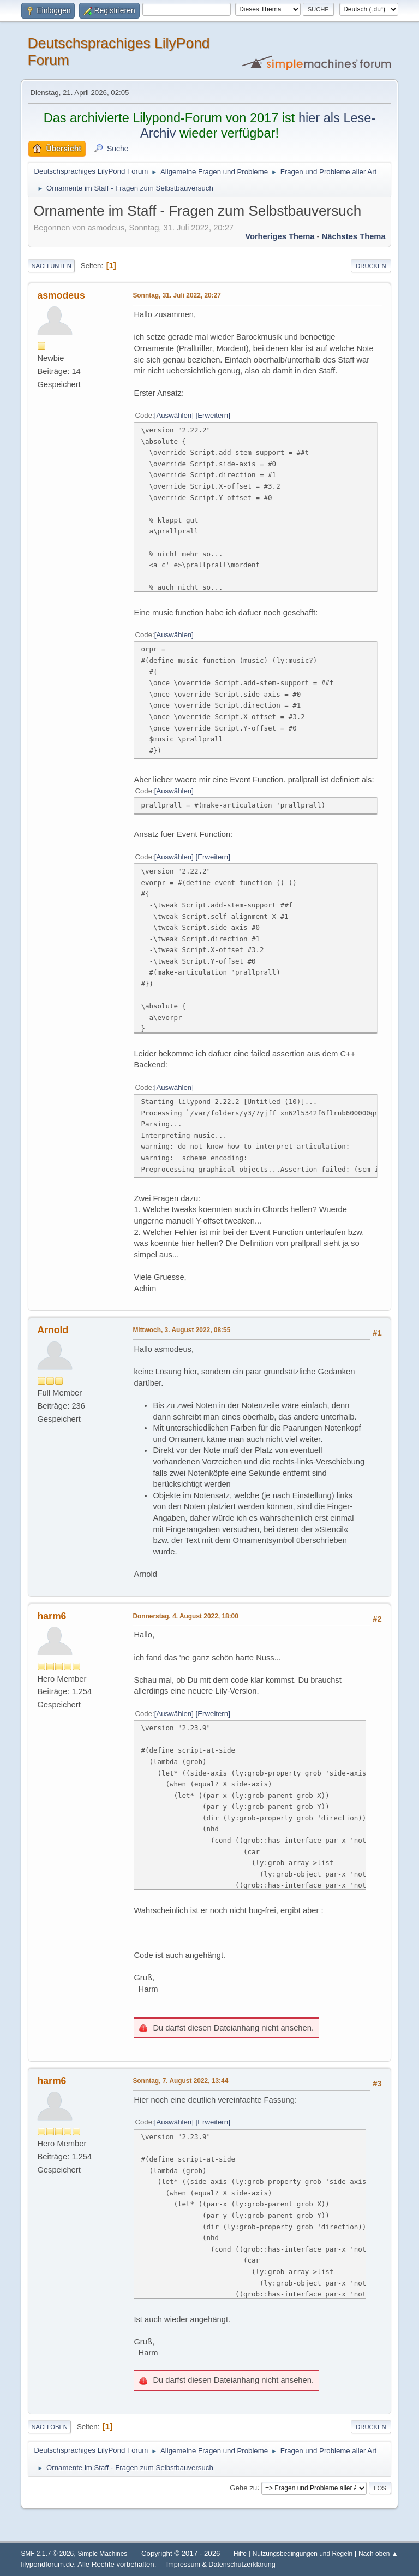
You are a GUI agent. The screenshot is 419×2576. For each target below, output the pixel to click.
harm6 (51, 1616)
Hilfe (240, 2553)
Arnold (52, 1330)
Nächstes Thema (354, 236)
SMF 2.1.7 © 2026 (47, 2553)
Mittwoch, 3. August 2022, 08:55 (181, 1330)
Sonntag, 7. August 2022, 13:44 (180, 2081)
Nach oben (49, 2427)
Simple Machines (103, 2553)
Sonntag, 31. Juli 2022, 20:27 (176, 295)
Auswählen (173, 415)
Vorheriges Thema (279, 236)
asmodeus (61, 295)
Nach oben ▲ (378, 2553)
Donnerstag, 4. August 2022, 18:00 (185, 1616)
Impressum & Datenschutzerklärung (221, 2564)
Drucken (371, 266)
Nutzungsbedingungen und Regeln (302, 2553)
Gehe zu (243, 2487)
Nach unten (51, 266)
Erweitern (212, 415)
